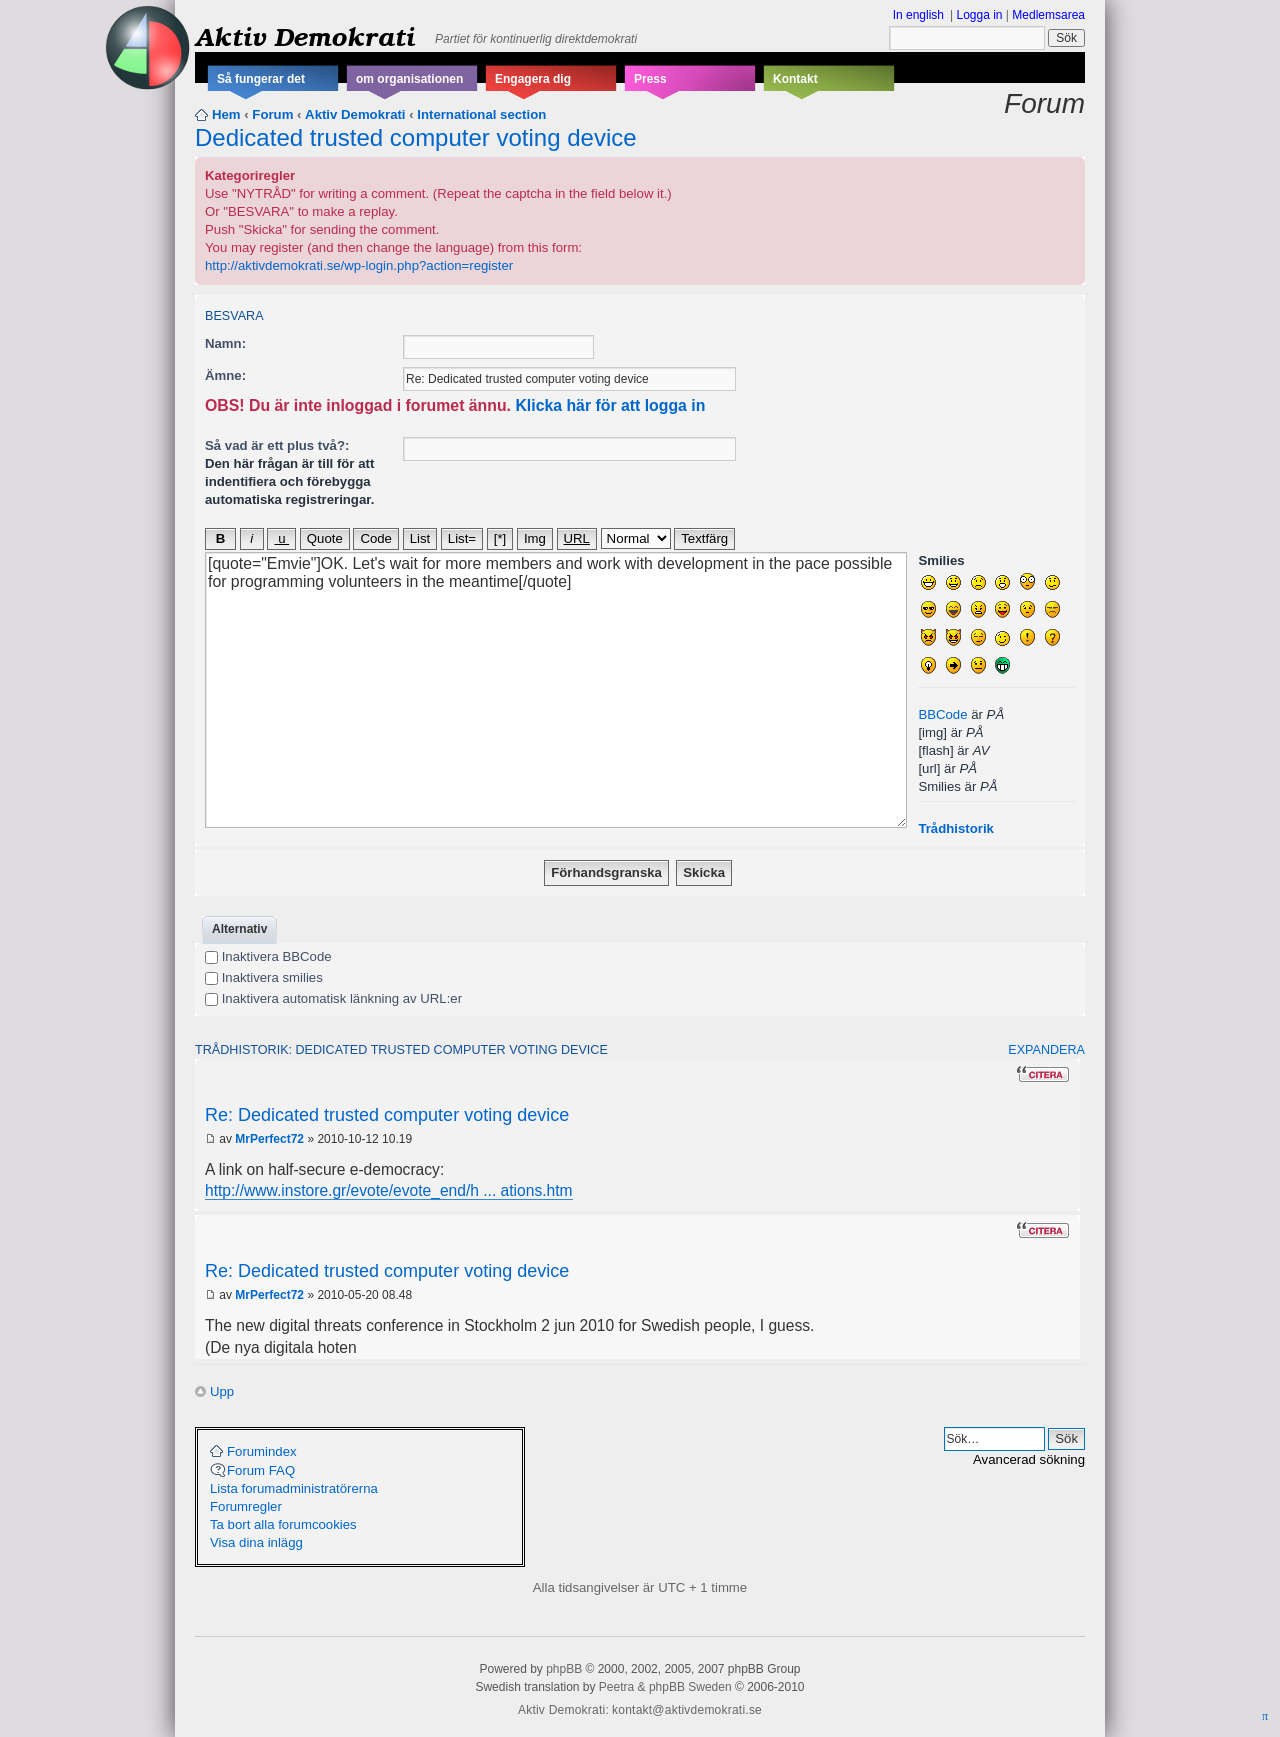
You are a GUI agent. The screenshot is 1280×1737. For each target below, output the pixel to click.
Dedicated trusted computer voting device (416, 137)
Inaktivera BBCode (268, 956)
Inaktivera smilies (264, 977)
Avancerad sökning (1029, 1459)
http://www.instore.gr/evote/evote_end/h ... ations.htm (389, 1190)
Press (650, 79)
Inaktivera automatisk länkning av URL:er (333, 998)
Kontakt (795, 79)
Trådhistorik (955, 828)
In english (918, 15)
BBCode (942, 714)
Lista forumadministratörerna (294, 1488)
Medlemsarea (1048, 15)
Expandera (1046, 1050)
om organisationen (409, 79)
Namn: (225, 343)
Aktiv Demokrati (305, 36)
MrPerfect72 (269, 1139)
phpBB (564, 1669)
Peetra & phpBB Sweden (665, 1687)
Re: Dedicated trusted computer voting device (387, 1115)
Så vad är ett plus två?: (277, 445)
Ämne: (225, 375)
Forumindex (262, 1451)
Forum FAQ (261, 1470)
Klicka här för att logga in (610, 405)
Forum (272, 114)
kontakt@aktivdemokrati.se (687, 1710)
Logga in (979, 15)
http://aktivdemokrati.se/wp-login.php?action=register (359, 265)
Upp (222, 1391)
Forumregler (246, 1506)
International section (481, 114)
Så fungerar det (261, 79)
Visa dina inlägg (256, 1542)
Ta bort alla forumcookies (283, 1524)
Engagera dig (533, 79)
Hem (226, 114)
